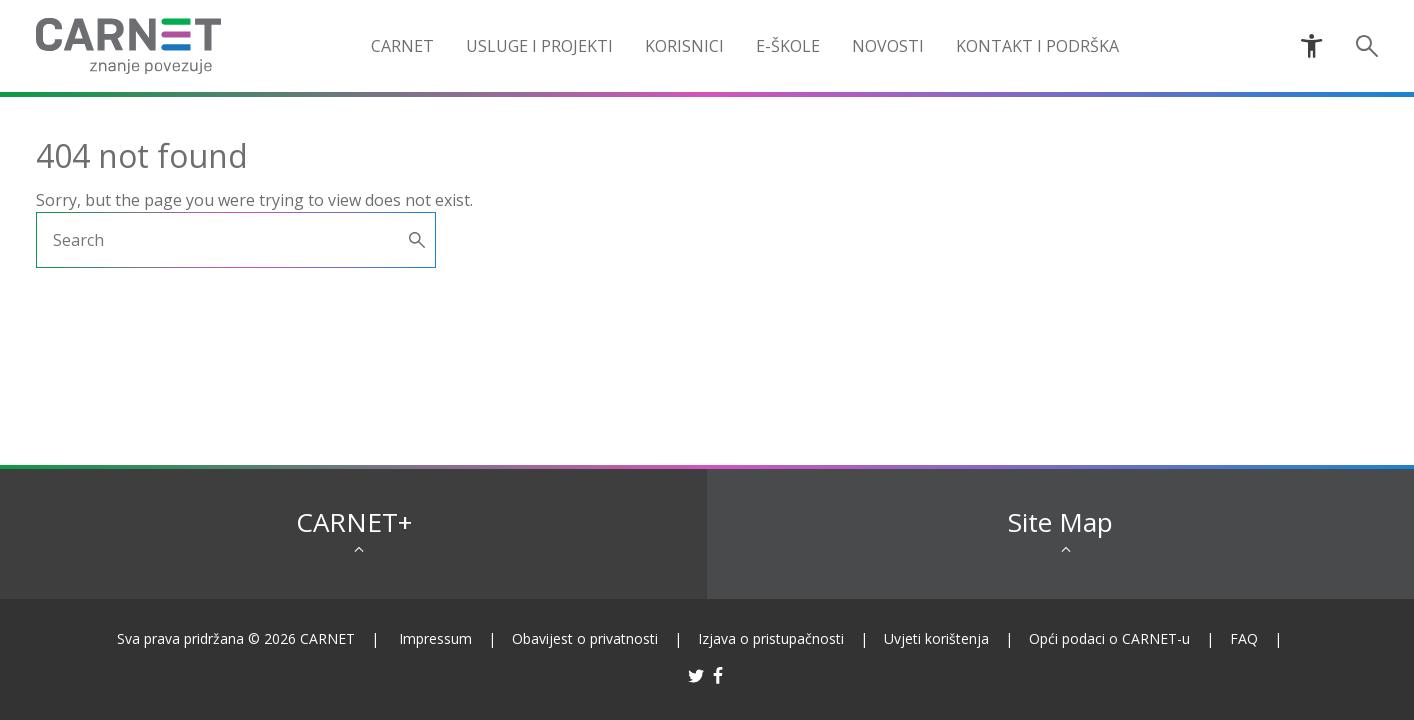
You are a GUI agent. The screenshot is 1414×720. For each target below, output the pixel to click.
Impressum (435, 638)
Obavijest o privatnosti (585, 638)
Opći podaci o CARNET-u (1109, 638)
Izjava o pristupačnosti (771, 638)
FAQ (1244, 638)
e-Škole (788, 46)
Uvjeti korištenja (936, 638)
